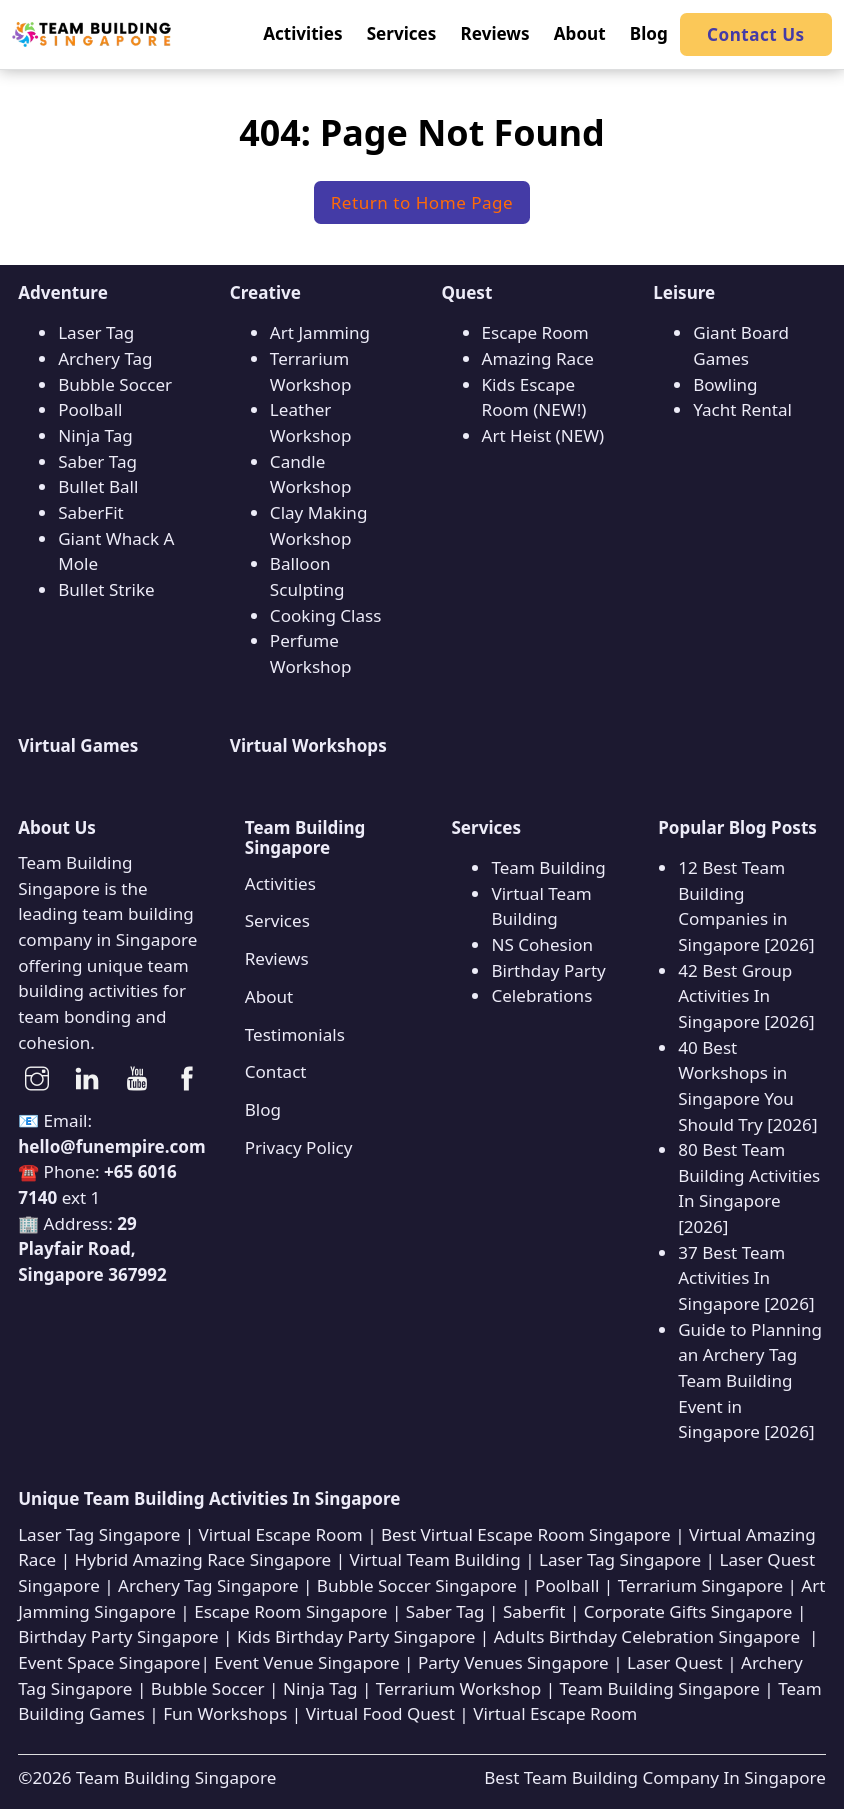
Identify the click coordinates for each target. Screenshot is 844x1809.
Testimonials (295, 1034)
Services (277, 920)
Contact (276, 1071)
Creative (265, 292)
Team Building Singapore (176, 1777)
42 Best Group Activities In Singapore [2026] (746, 996)
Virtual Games (78, 745)
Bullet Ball (98, 486)
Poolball (90, 409)
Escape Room (535, 332)
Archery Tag (105, 358)
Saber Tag (97, 461)
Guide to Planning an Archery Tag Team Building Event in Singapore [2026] (750, 1381)
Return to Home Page (422, 202)
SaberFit (91, 512)
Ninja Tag (95, 435)
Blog (263, 1109)
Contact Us (756, 34)
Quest (467, 292)
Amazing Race (538, 358)
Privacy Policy (299, 1147)
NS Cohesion (542, 944)
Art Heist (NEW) (543, 435)
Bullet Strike (106, 589)
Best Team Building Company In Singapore (655, 1777)
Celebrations (541, 995)
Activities (280, 883)
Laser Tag (96, 332)
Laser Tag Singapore (99, 1534)
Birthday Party (548, 970)
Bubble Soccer (115, 384)
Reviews (277, 958)
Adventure (63, 292)
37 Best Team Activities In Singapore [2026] (746, 1278)
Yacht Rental (742, 409)
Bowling (725, 384)
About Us (57, 827)
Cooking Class (326, 615)
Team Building (548, 867)
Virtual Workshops (308, 745)
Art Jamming (320, 332)
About (269, 996)
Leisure (684, 292)
